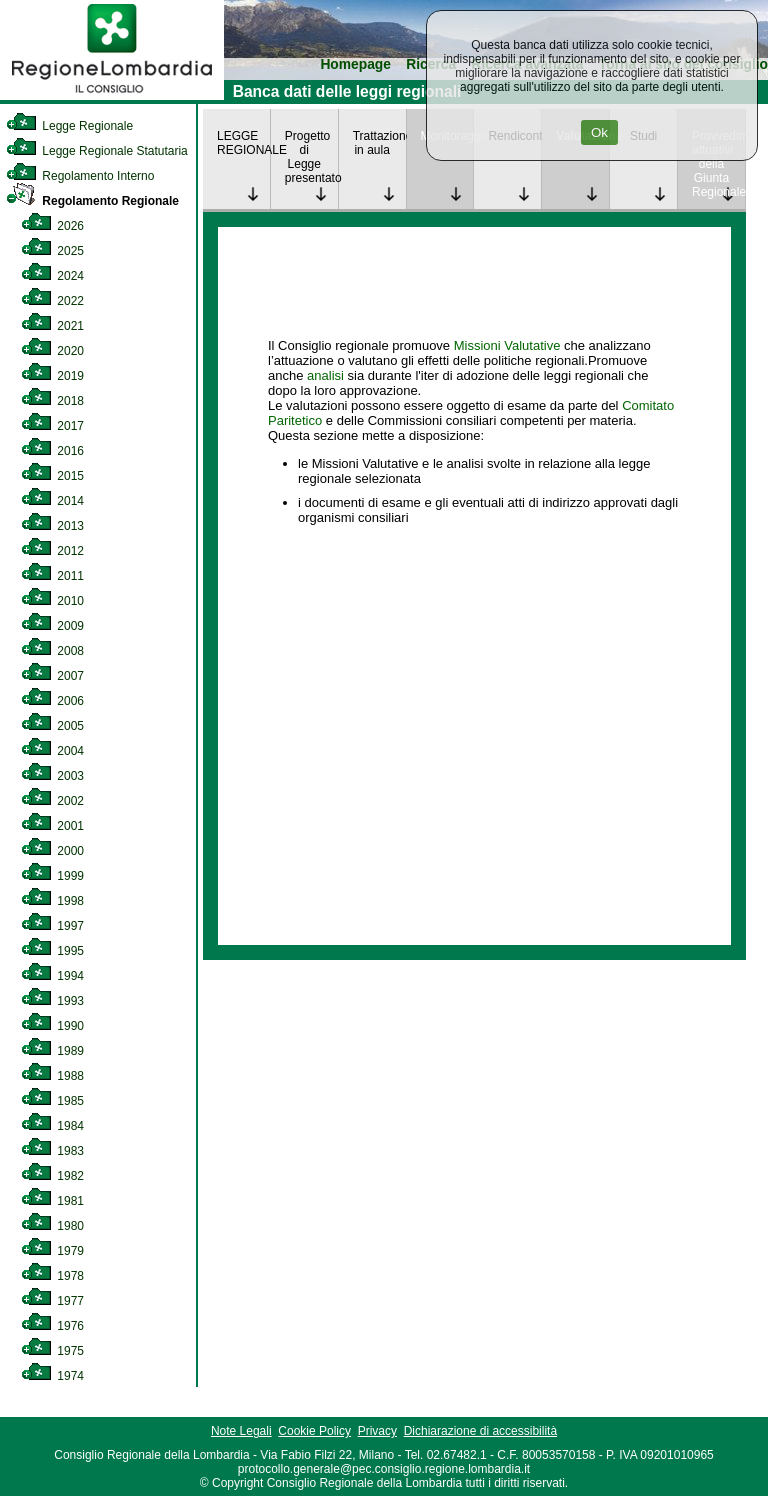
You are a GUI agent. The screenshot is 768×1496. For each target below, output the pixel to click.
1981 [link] (52, 1201)
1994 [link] (52, 976)
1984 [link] (52, 1126)
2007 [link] (52, 676)
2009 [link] (52, 626)
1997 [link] (52, 926)
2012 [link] (52, 551)
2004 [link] (52, 751)
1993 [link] (52, 1001)
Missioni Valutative (507, 345)
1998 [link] (52, 901)
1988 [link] (52, 1076)
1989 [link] (52, 1051)
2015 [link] (52, 476)
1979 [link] (52, 1251)
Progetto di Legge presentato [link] (311, 157)
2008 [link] (52, 651)
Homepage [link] (355, 64)
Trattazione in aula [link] (379, 143)
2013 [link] (52, 526)
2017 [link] (52, 426)
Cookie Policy (314, 1431)
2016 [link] (52, 451)
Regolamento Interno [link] (80, 176)
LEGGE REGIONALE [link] (243, 143)
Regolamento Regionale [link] (92, 201)
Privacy (377, 1431)
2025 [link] (52, 251)
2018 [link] (52, 401)
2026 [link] (52, 226)
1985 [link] (52, 1101)
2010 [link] (52, 601)
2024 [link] (52, 276)
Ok (599, 132)
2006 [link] (52, 701)
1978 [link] (52, 1276)
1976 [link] (52, 1326)
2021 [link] (52, 326)
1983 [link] (52, 1151)
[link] (112, 96)
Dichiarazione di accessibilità (480, 1431)
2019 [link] (52, 376)
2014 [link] (52, 501)
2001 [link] (52, 826)
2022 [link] (52, 301)
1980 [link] (52, 1226)
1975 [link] (52, 1351)
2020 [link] (52, 351)
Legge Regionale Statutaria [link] (97, 151)
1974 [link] (52, 1376)
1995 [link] (52, 951)
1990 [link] (52, 1026)
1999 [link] (52, 876)
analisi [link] (325, 375)
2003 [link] (52, 776)
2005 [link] (52, 726)
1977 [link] (52, 1301)
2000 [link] (52, 851)
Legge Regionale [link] (69, 126)
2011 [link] (52, 576)
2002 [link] (52, 801)
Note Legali (241, 1431)
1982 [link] (52, 1176)
